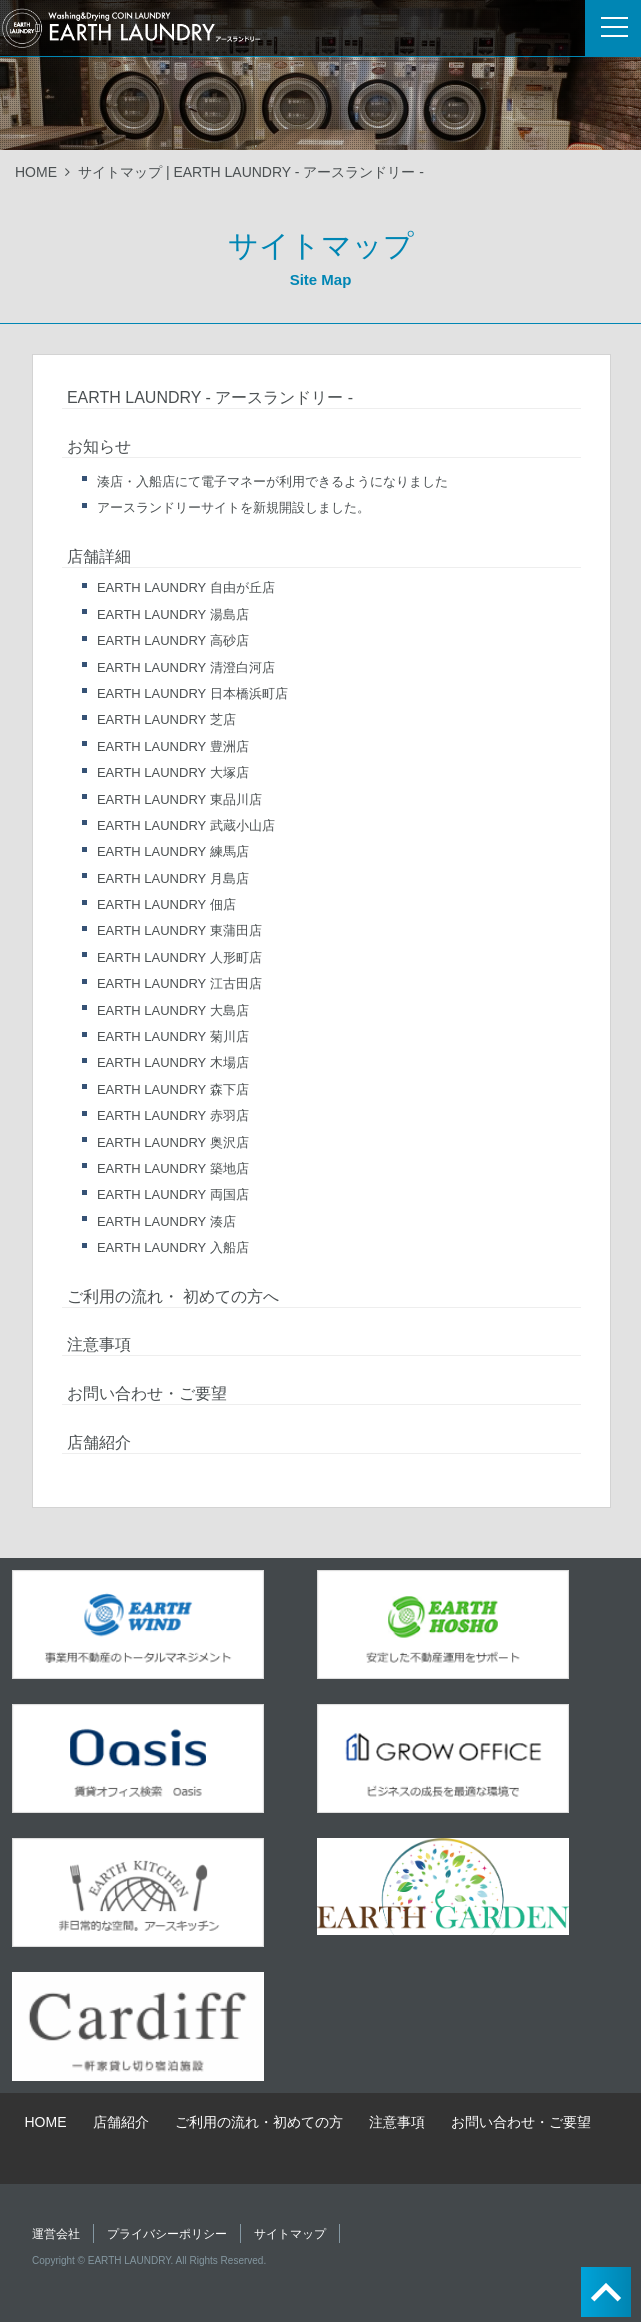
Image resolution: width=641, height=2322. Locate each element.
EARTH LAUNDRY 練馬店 (173, 851)
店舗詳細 (99, 556)
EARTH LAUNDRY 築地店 (173, 1168)
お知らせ (99, 446)
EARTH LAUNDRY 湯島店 (173, 614)
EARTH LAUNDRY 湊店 (166, 1221)
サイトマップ (290, 2234)
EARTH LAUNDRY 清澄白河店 (186, 667)
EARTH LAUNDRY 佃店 (166, 904)
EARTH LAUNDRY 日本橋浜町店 (192, 693)
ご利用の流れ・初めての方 (259, 2122)
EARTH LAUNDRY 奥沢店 (173, 1142)
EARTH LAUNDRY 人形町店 (179, 957)
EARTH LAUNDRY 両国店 (173, 1194)
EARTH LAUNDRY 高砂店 (173, 640)
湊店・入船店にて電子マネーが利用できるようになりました (272, 481)
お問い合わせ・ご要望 (147, 1393)
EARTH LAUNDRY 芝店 (166, 719)
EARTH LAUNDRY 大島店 (173, 1010)
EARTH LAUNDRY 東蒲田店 (179, 930)
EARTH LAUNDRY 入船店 (173, 1247)
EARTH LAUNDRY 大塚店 (173, 772)
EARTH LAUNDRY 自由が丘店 (186, 587)
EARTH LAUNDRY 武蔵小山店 (186, 825)
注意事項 (99, 1344)
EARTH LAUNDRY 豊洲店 (173, 746)
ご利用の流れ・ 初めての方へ (173, 1296)
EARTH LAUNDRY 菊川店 (173, 1036)
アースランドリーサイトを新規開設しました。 (233, 507)
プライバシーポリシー (167, 2234)
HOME (36, 172)
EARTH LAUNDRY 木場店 (173, 1062)
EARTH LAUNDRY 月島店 (173, 878)
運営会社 (56, 2234)
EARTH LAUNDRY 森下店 (173, 1089)
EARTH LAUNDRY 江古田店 (179, 983)
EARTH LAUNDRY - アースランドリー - (210, 397)
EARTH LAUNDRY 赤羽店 (173, 1115)
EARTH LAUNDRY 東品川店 (179, 799)
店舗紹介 (99, 1442)
